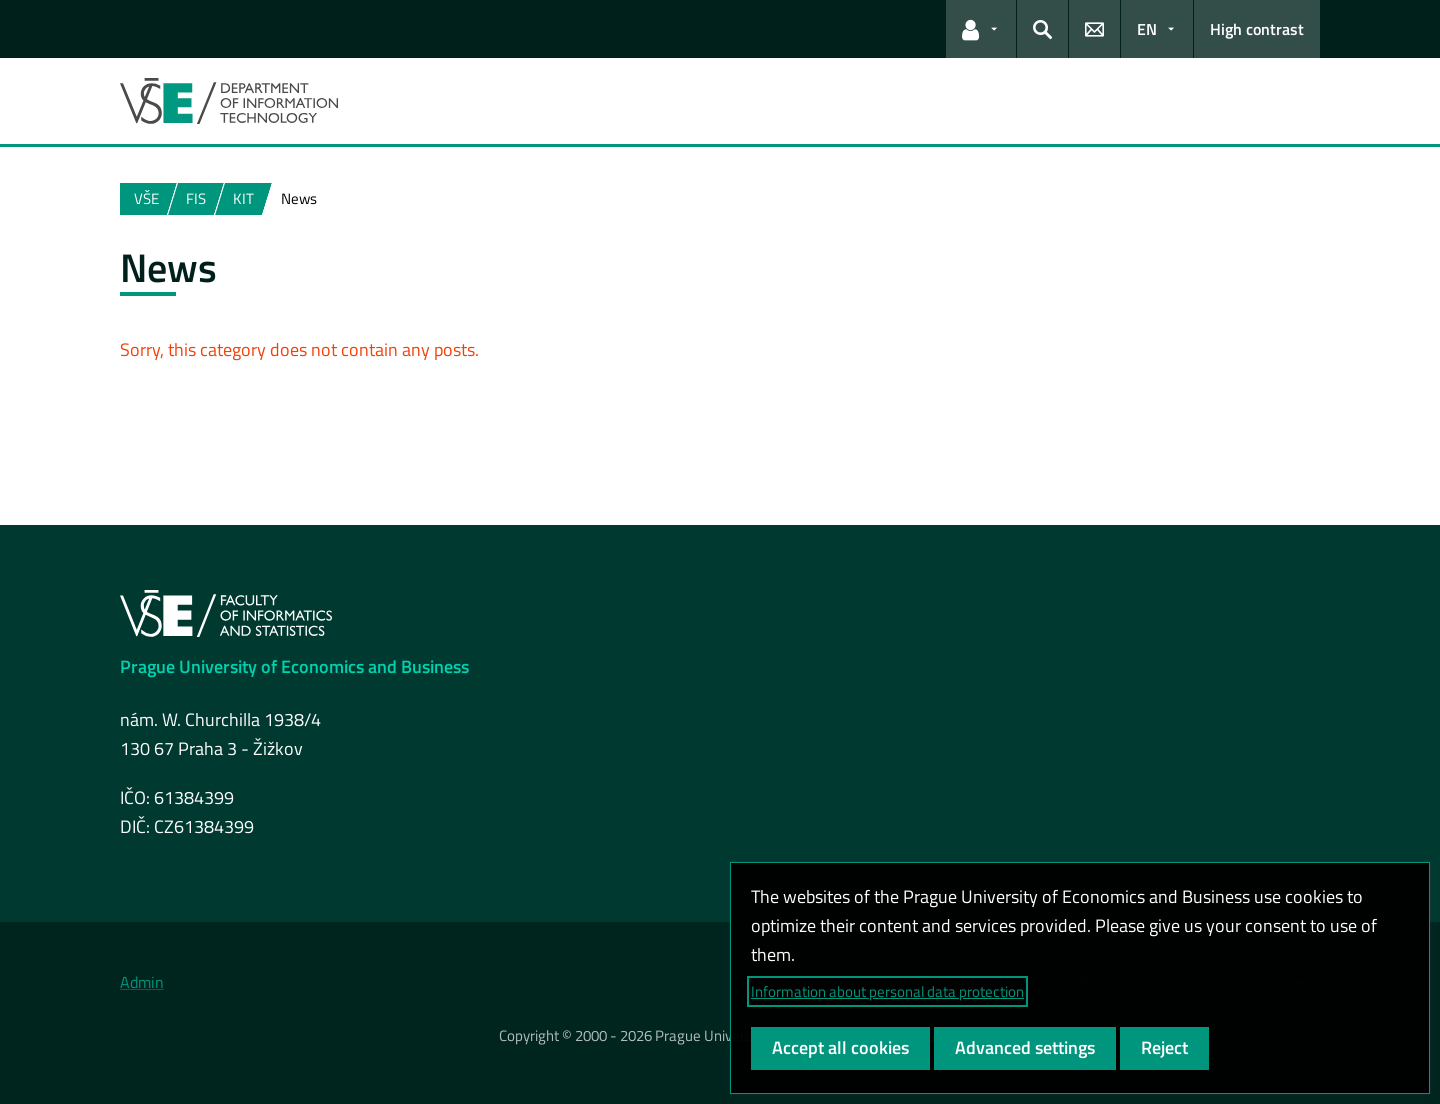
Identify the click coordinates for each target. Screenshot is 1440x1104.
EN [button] (1147, 29)
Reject (1164, 1047)
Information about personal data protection (887, 991)
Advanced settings (1025, 1047)
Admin (142, 982)
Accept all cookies (840, 1047)
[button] (981, 29)
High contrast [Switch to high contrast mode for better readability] (1257, 29)
